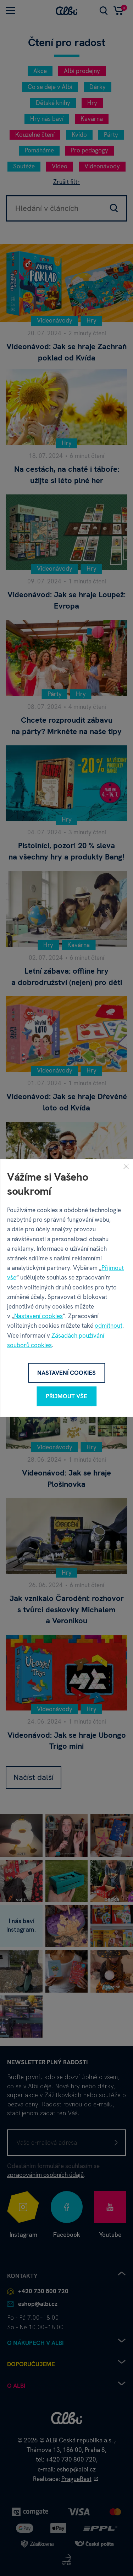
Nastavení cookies (38, 1316)
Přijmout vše (66, 1396)
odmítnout (108, 1325)
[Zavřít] (125, 1166)
